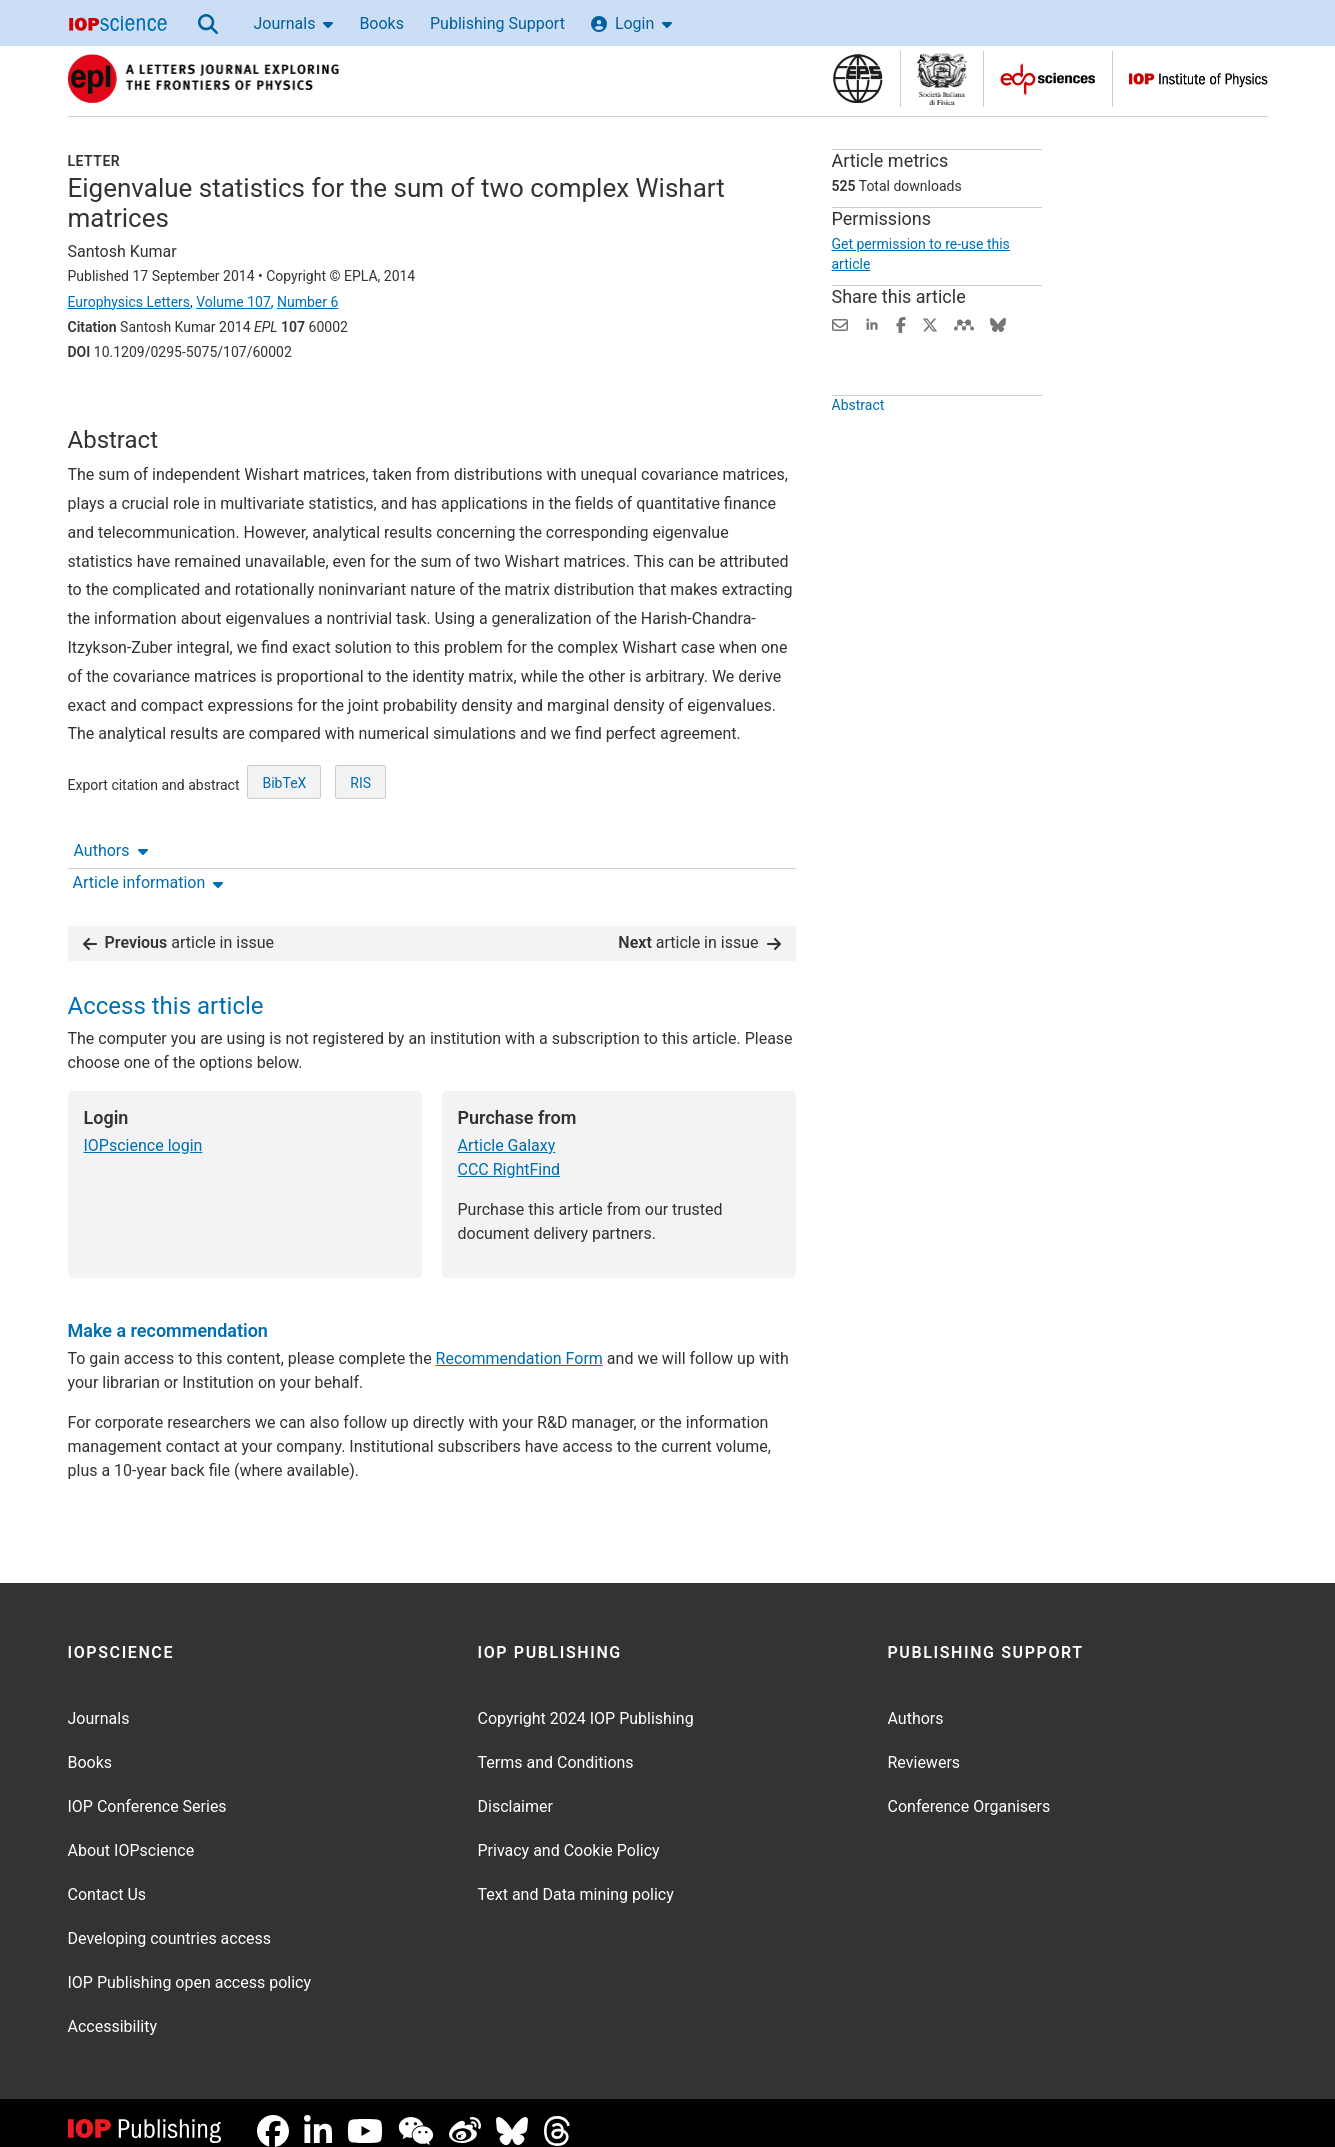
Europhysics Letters (129, 302)
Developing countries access (170, 1922)
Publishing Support (497, 23)
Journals (294, 23)
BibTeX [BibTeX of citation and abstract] (284, 857)
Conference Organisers (969, 1790)
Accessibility (113, 2010)
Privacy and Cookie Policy (569, 1834)
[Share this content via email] (840, 323)
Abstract (858, 451)
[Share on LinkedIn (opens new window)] (872, 323)
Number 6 (307, 302)
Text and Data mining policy (576, 1878)
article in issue (179, 926)
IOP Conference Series (147, 1790)
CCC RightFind (509, 1153)
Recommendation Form (519, 1342)
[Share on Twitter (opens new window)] (930, 323)
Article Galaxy (507, 1129)
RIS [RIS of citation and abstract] (360, 857)
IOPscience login (143, 1129)
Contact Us (107, 1878)
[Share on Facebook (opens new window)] (901, 323)
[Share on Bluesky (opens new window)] (998, 323)
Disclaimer (515, 1790)
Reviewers (924, 1746)
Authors (111, 407)
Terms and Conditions (556, 1746)
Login (631, 23)
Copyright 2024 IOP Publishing (586, 1702)
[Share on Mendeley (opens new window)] (964, 323)
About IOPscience (131, 1834)
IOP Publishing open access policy (190, 1966)
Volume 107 (233, 302)
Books (381, 23)
